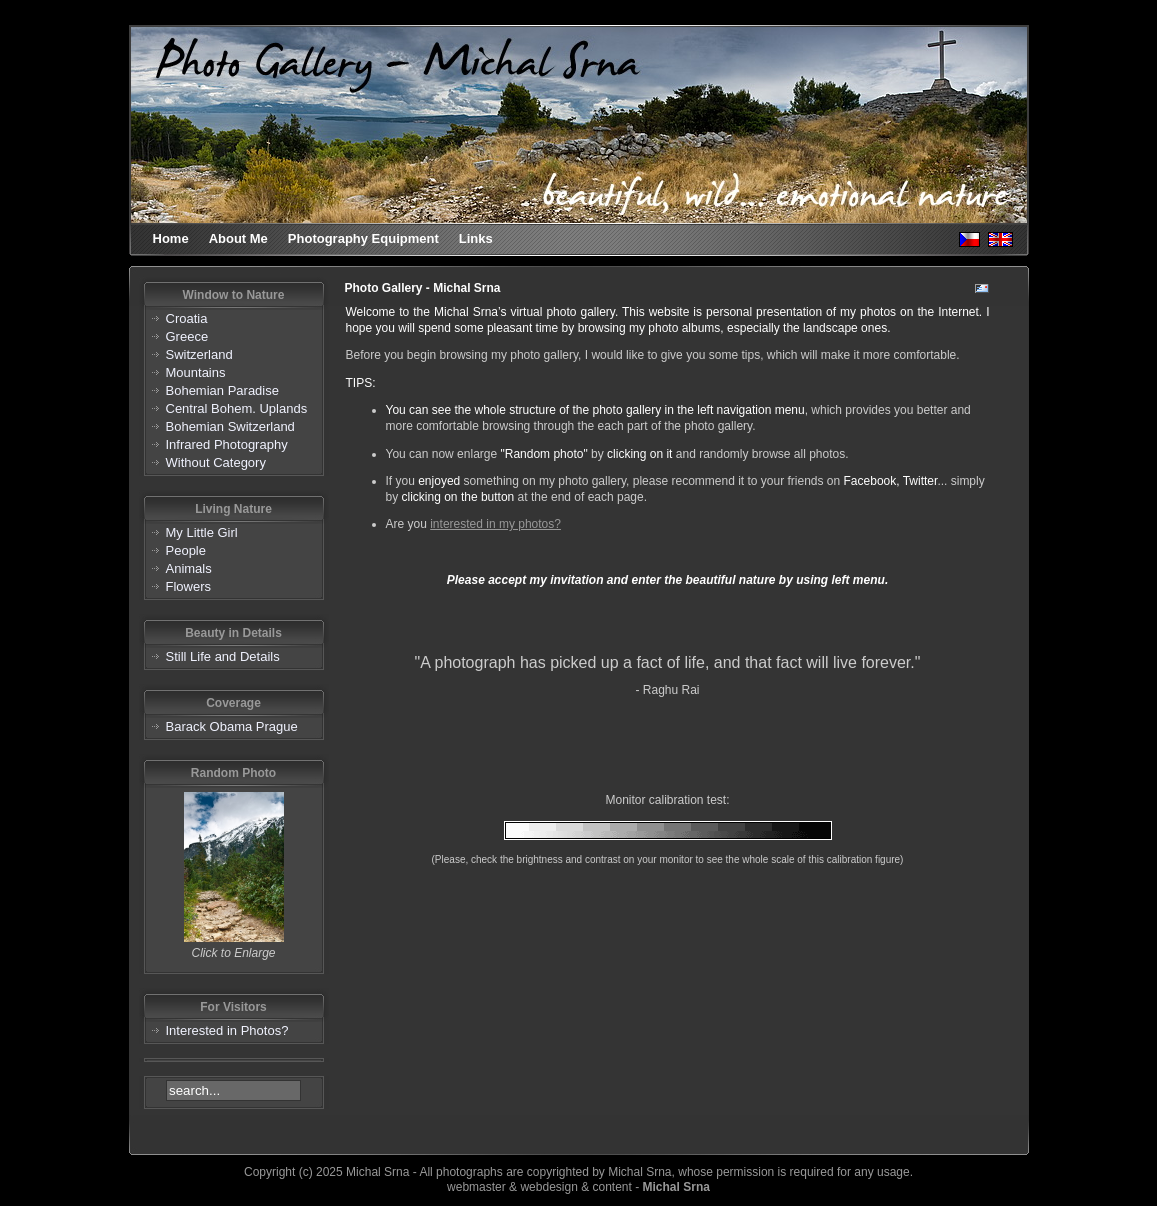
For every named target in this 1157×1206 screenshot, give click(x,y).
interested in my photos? (495, 524)
